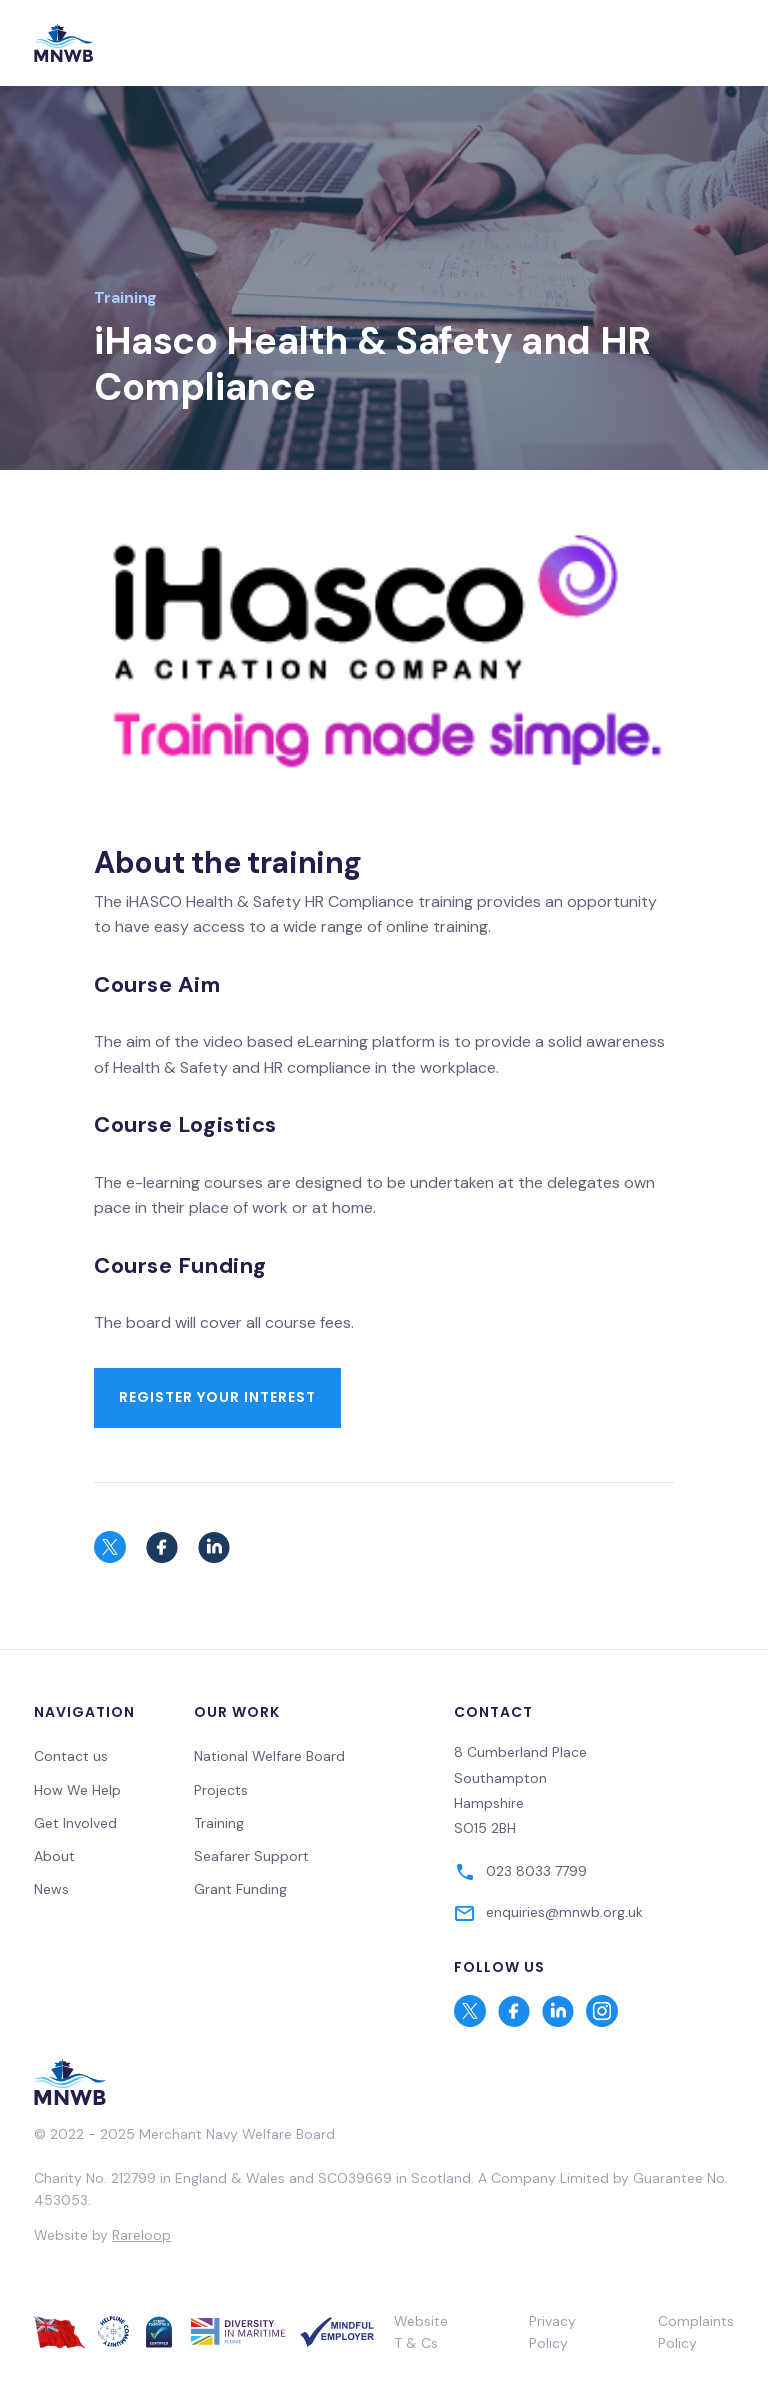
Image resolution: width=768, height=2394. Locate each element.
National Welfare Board (269, 1756)
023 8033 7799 (536, 1871)
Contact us (71, 1756)
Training (125, 297)
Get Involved (75, 1823)
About (54, 1856)
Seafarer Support (251, 1856)
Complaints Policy (696, 2332)
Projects (221, 1790)
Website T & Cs (421, 2332)
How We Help (77, 1790)
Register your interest (217, 1397)
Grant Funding (240, 1889)
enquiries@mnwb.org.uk (564, 1912)
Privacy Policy (552, 2332)
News (51, 1889)
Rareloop (141, 2235)
